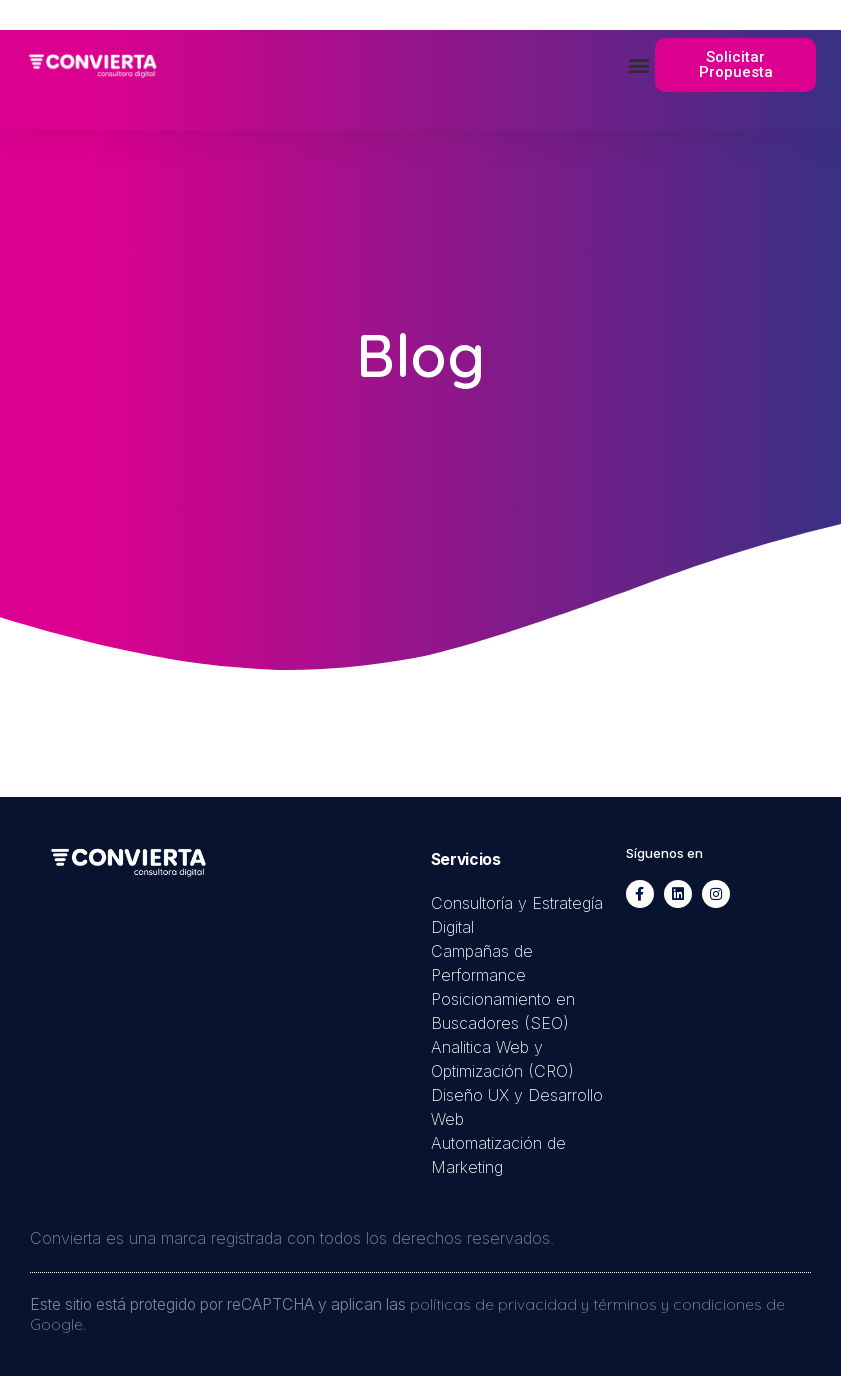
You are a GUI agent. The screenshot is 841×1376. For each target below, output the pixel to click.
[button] (638, 65)
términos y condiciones (677, 1304)
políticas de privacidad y (501, 1304)
